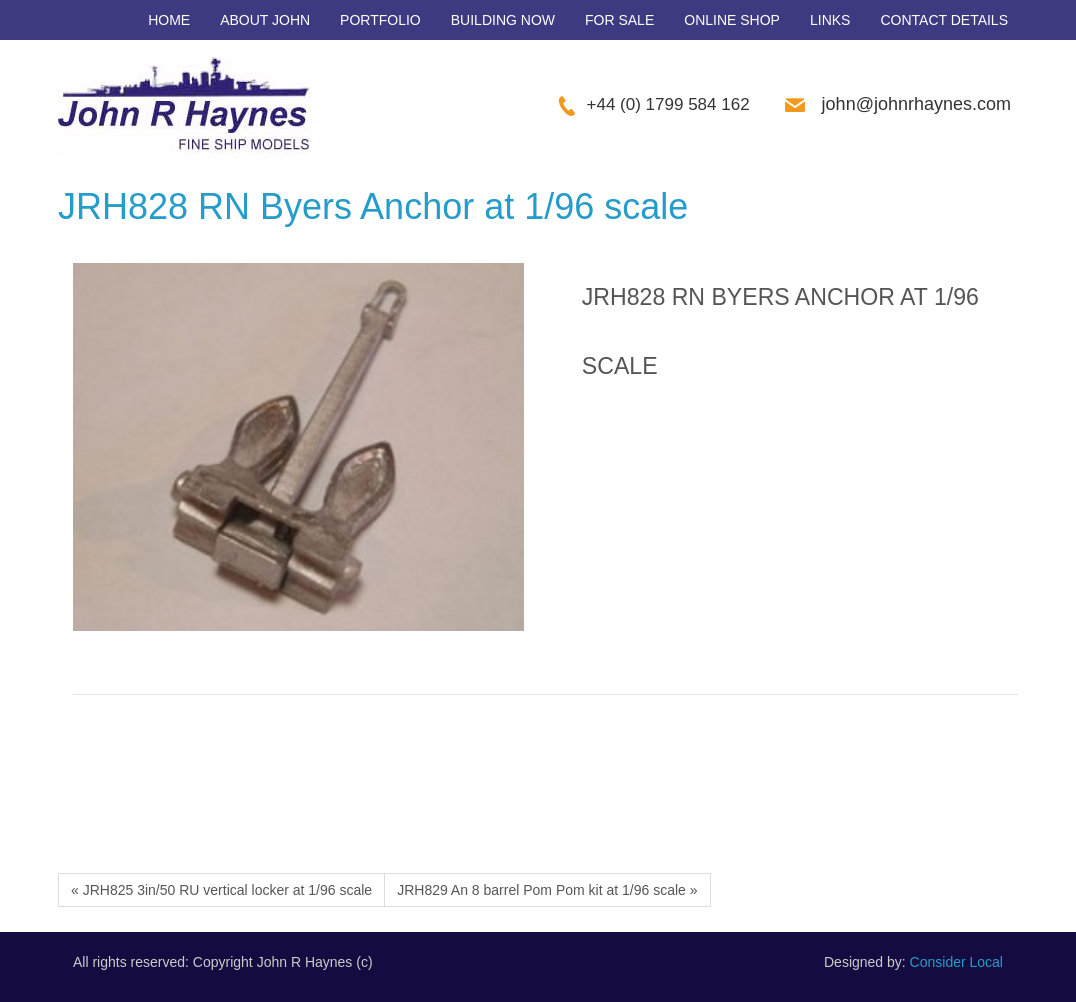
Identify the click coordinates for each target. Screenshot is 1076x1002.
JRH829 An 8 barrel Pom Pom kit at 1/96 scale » (547, 890)
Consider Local (956, 962)
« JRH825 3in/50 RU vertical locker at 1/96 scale (221, 890)
